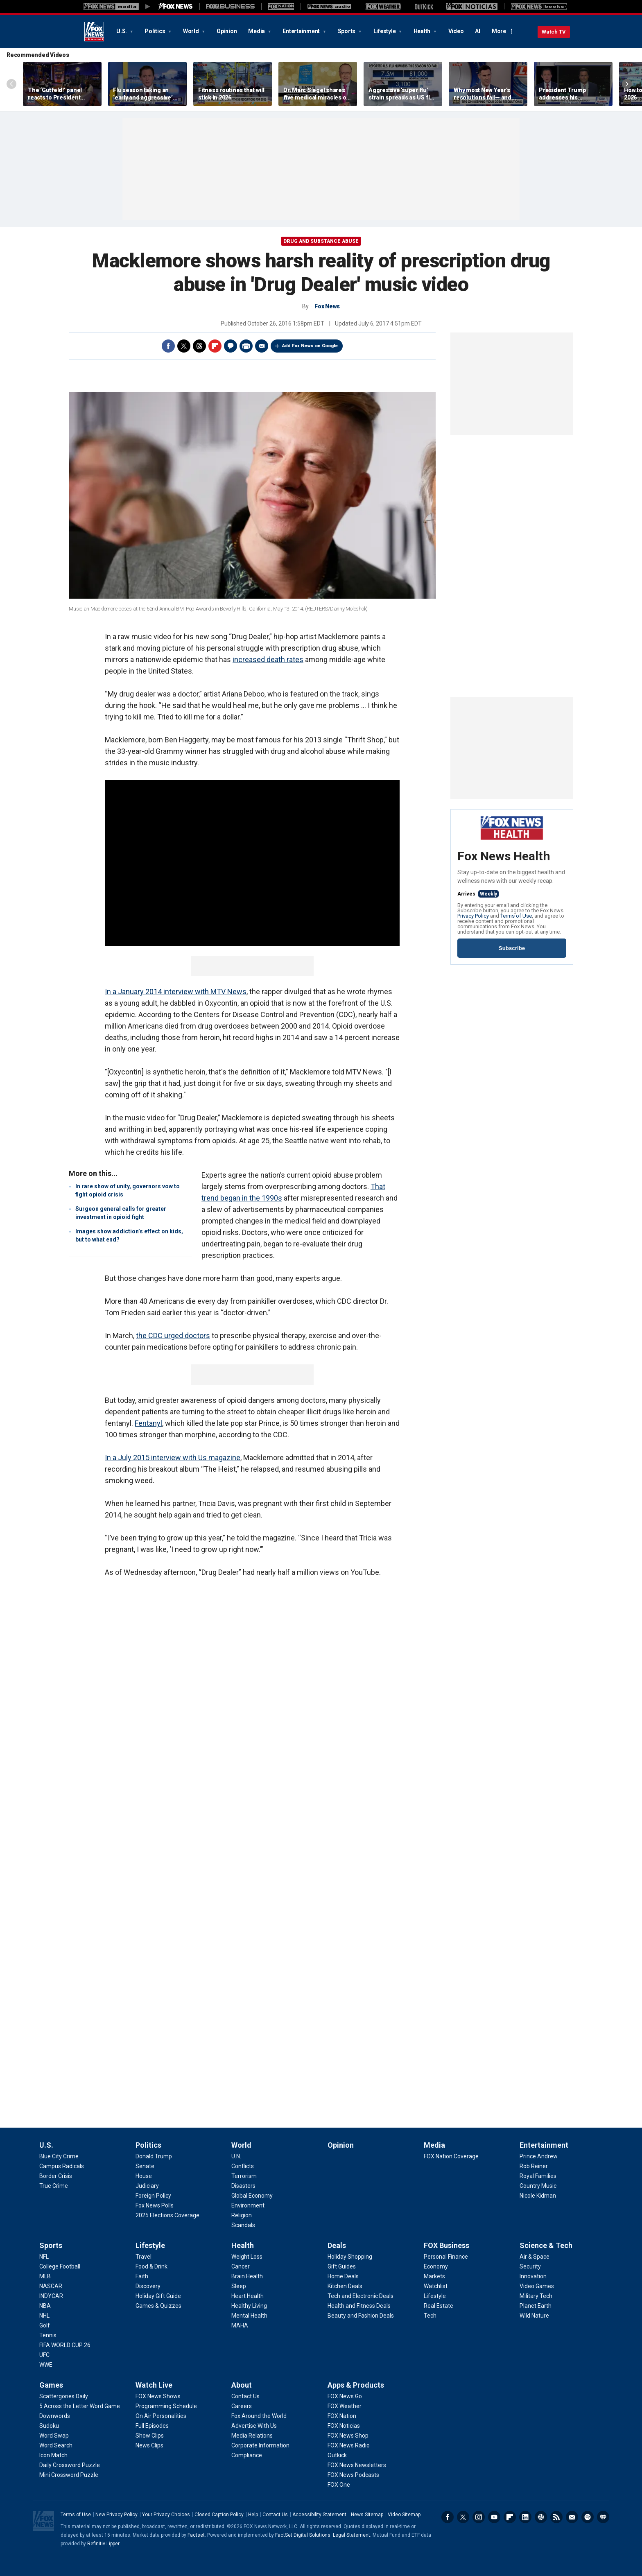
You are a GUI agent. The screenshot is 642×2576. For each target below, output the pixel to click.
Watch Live (154, 2385)
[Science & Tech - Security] (530, 2266)
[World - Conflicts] (242, 2166)
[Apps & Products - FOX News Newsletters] (357, 2465)
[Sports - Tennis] (48, 2335)
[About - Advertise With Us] (254, 2425)
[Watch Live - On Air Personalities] (161, 2416)
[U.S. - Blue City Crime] (59, 2156)
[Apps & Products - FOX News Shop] (348, 2435)
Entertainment (302, 31)
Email (261, 346)
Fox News (94, 31)
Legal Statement (351, 2535)
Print (246, 346)
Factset (196, 2535)
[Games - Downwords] (54, 2416)
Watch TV (554, 32)
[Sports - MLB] (45, 2276)
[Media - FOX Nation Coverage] (451, 2156)
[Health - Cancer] (240, 2266)
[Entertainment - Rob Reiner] (534, 2166)
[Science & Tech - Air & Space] (534, 2256)
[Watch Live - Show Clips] (150, 2435)
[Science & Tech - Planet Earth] (536, 2305)
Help (253, 2514)
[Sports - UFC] (44, 2355)
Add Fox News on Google (310, 345)
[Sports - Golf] (44, 2325)
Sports (347, 31)
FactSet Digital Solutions (302, 2535)
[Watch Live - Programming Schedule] (166, 2406)
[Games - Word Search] (55, 2445)
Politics (155, 31)
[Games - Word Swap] (54, 2435)
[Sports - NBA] (45, 2305)
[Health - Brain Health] (247, 2276)
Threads (199, 346)
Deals (337, 2245)
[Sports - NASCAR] (50, 2286)
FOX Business (446, 2245)
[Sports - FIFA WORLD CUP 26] (64, 2345)
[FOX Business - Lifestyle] (435, 2296)
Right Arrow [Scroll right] (627, 84)
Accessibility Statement (319, 2514)
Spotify (587, 2517)
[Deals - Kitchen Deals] (345, 2286)
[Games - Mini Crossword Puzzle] (68, 2475)
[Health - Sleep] (238, 2286)
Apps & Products (356, 2385)
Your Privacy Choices (166, 2514)
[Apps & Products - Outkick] (337, 2455)
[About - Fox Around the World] (259, 2416)
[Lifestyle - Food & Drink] (151, 2266)
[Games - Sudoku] (49, 2425)
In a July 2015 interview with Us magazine (172, 1457)
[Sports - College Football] (59, 2266)
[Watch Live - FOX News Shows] (158, 2396)
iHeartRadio (603, 2517)
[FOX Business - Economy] (436, 2266)
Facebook (168, 346)
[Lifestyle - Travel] (143, 2256)
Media (257, 31)
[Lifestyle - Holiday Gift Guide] (158, 2296)
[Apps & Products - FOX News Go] (345, 2396)
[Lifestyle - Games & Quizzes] (158, 2305)
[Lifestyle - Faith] (142, 2276)
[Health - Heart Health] (247, 2296)
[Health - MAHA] (239, 2325)
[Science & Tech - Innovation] (533, 2276)
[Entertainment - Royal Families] (538, 2176)
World (191, 31)
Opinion (227, 31)
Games (51, 2385)
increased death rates (268, 659)
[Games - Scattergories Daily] (63, 2396)
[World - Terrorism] (244, 2176)
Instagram (478, 2517)
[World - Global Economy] (252, 2195)
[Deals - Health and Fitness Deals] (359, 2305)
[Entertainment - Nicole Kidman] (538, 2195)
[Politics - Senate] (145, 2166)
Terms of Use (516, 916)
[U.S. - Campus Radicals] (61, 2166)
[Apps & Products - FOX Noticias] (344, 2425)
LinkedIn (525, 2517)
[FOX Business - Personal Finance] (446, 2256)
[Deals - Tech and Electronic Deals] (360, 2296)
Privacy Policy (473, 916)
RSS (556, 2517)
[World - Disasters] (243, 2185)
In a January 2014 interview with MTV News (175, 991)
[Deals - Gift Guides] (342, 2266)
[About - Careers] (241, 2406)
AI (477, 31)
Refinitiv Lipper (103, 2544)
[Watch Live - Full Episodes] (152, 2425)
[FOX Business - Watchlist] (436, 2286)
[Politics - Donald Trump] (154, 2156)
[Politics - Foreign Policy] (153, 2195)
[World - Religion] (241, 2215)
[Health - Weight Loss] (246, 2256)
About (241, 2385)
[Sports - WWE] (45, 2364)
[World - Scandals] (243, 2225)
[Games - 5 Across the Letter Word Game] (79, 2406)
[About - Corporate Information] (260, 2445)
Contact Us (275, 2514)
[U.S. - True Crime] (53, 2185)
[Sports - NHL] (44, 2315)
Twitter (183, 346)
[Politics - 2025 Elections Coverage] (167, 2215)
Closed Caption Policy (219, 2514)
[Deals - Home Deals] (343, 2276)
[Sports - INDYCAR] (51, 2296)
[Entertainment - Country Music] (538, 2185)
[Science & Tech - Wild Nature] (534, 2315)
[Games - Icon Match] (53, 2455)
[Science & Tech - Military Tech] (536, 2296)
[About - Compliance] (246, 2455)
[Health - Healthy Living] (249, 2305)
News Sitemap (367, 2514)
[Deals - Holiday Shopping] (350, 2256)
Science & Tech (546, 2245)
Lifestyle (385, 31)
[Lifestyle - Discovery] (148, 2286)
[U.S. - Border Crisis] (55, 2176)
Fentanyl (148, 1423)
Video (456, 31)
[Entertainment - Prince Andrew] (539, 2156)
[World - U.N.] (236, 2156)
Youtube (494, 2517)
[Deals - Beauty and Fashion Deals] (361, 2315)
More (499, 31)
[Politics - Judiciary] (147, 2185)
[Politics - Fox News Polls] (155, 2205)
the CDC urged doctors (173, 1335)
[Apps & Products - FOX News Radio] (349, 2445)
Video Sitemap (404, 2514)
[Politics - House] (144, 2176)
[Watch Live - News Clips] (149, 2445)
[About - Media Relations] (252, 2435)
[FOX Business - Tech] (430, 2315)
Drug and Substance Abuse (321, 241)
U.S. (122, 31)
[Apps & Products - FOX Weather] (345, 2406)
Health (423, 31)
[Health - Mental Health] (249, 2315)
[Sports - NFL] (44, 2256)
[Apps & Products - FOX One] (339, 2484)
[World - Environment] (247, 2205)
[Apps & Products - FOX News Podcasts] (353, 2475)
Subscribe (512, 948)
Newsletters (572, 2517)
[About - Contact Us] (245, 2396)
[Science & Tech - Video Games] (537, 2286)
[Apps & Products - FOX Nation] (342, 2416)
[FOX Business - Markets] (434, 2276)
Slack (541, 2517)
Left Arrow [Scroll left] (11, 84)
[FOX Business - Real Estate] (438, 2305)
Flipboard (215, 346)
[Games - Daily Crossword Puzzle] (69, 2465)
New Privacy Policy (116, 2514)
